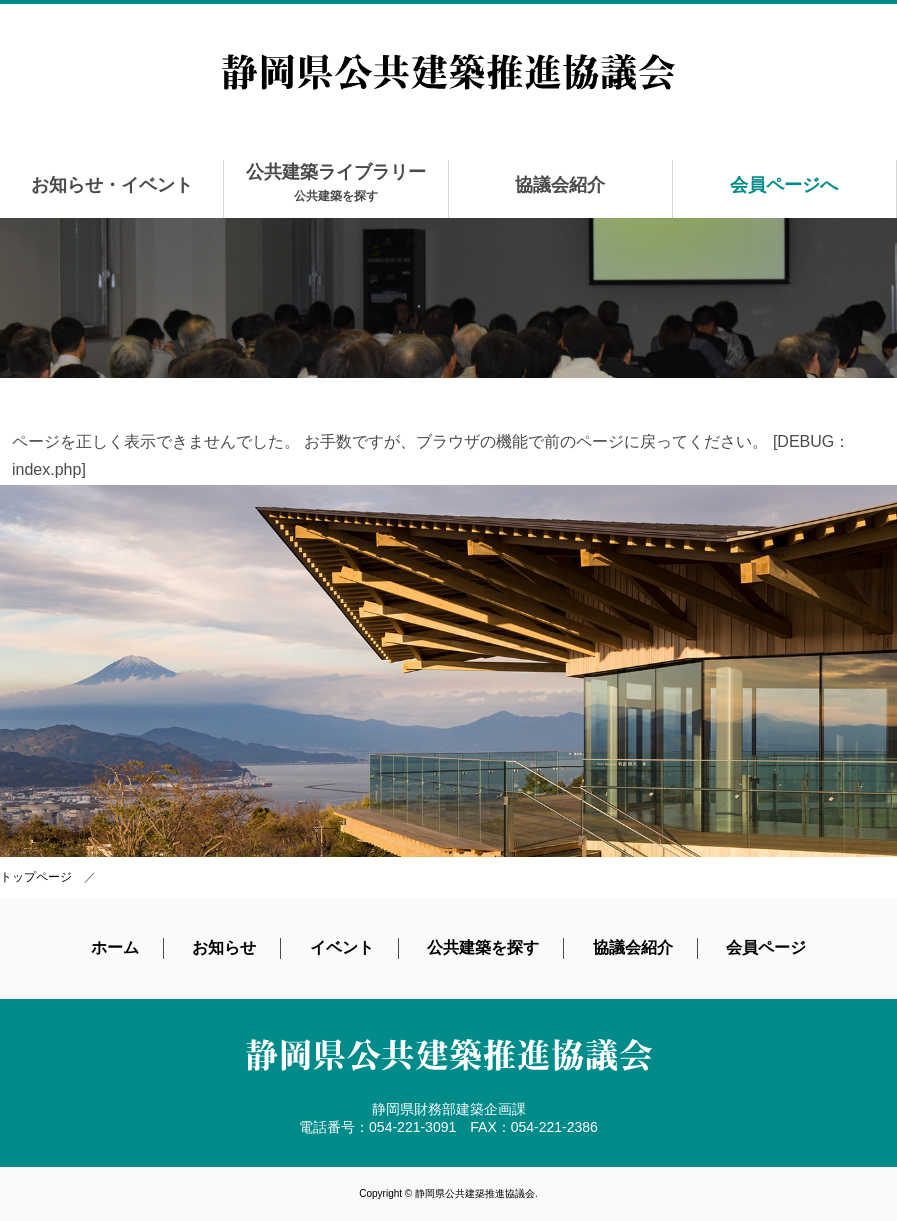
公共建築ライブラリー (336, 182)
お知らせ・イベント (112, 185)
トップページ (36, 877)
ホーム (115, 947)
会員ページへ (784, 185)
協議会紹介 (560, 185)
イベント (342, 947)
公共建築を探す (483, 947)
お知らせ (224, 947)
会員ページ (766, 947)
